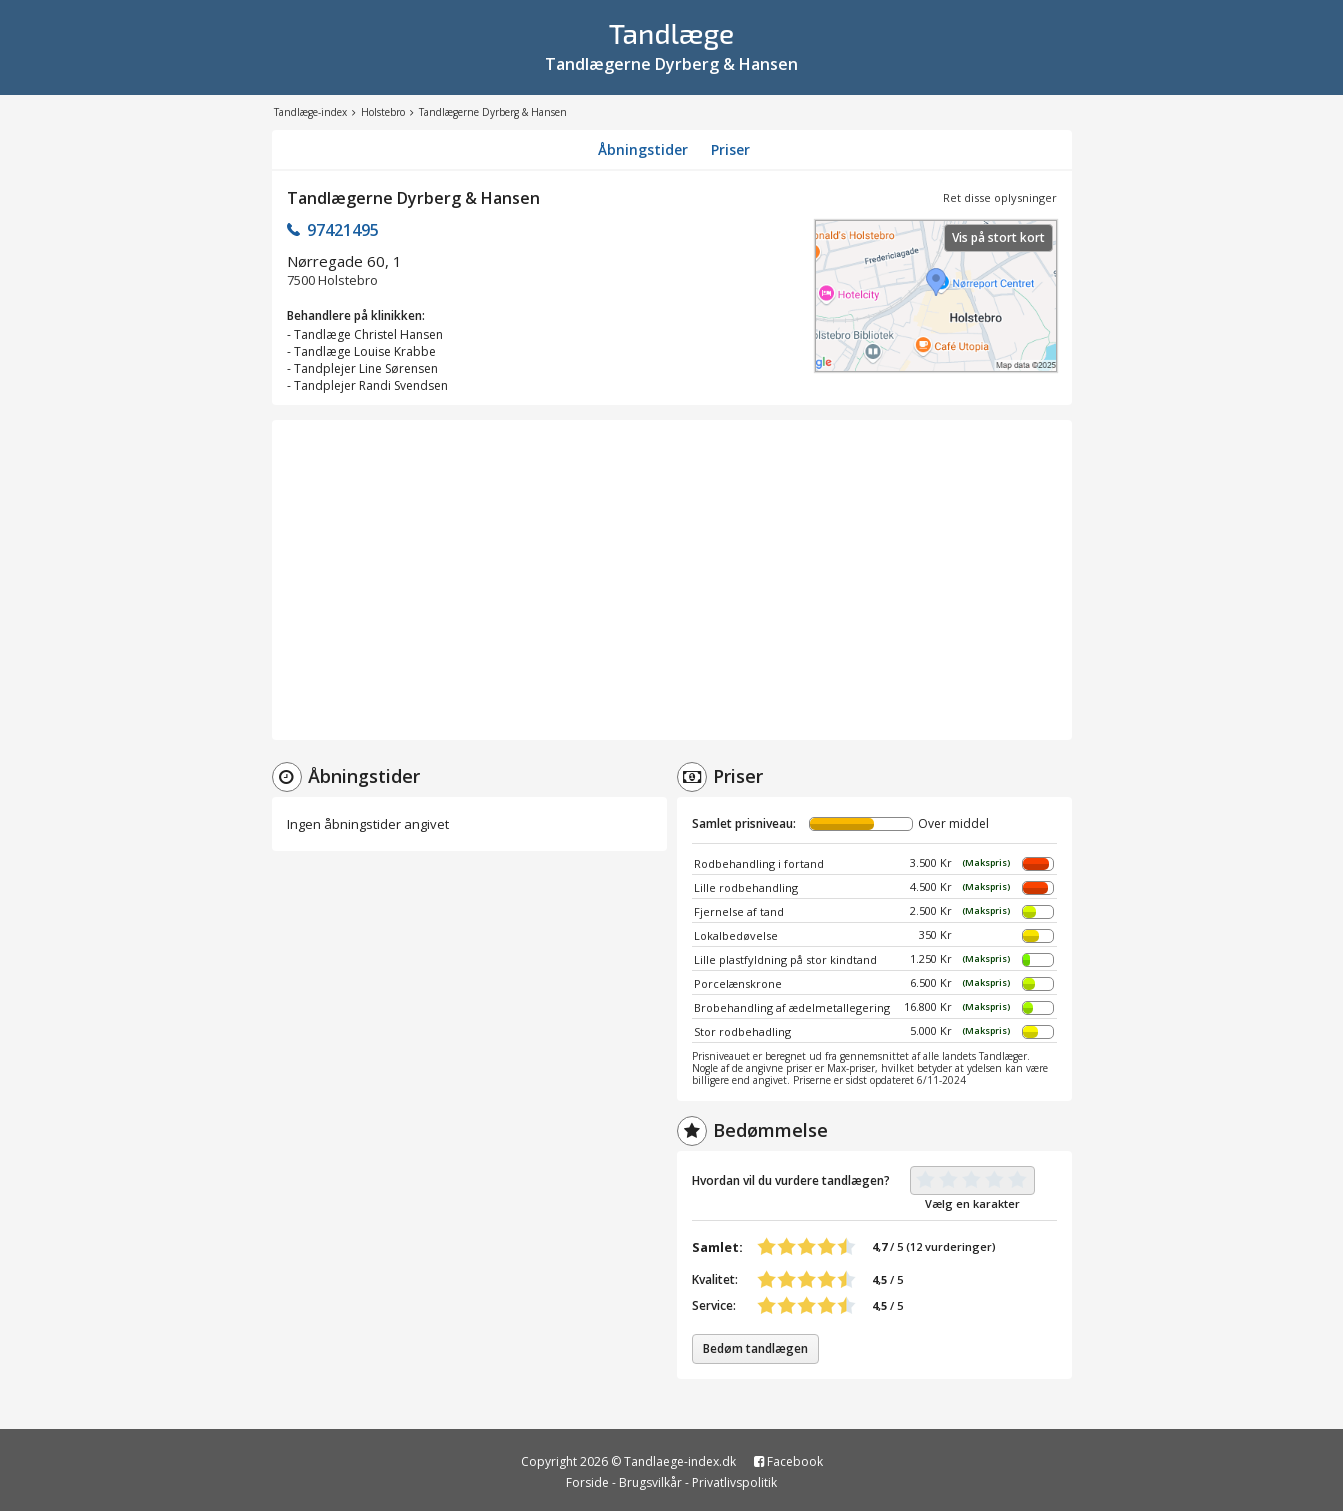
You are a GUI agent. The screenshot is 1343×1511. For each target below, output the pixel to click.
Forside (587, 1482)
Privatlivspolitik (734, 1482)
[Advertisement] (672, 580)
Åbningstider (643, 149)
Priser (730, 149)
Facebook (788, 1461)
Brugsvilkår (650, 1482)
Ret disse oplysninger (1000, 197)
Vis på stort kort (998, 237)
